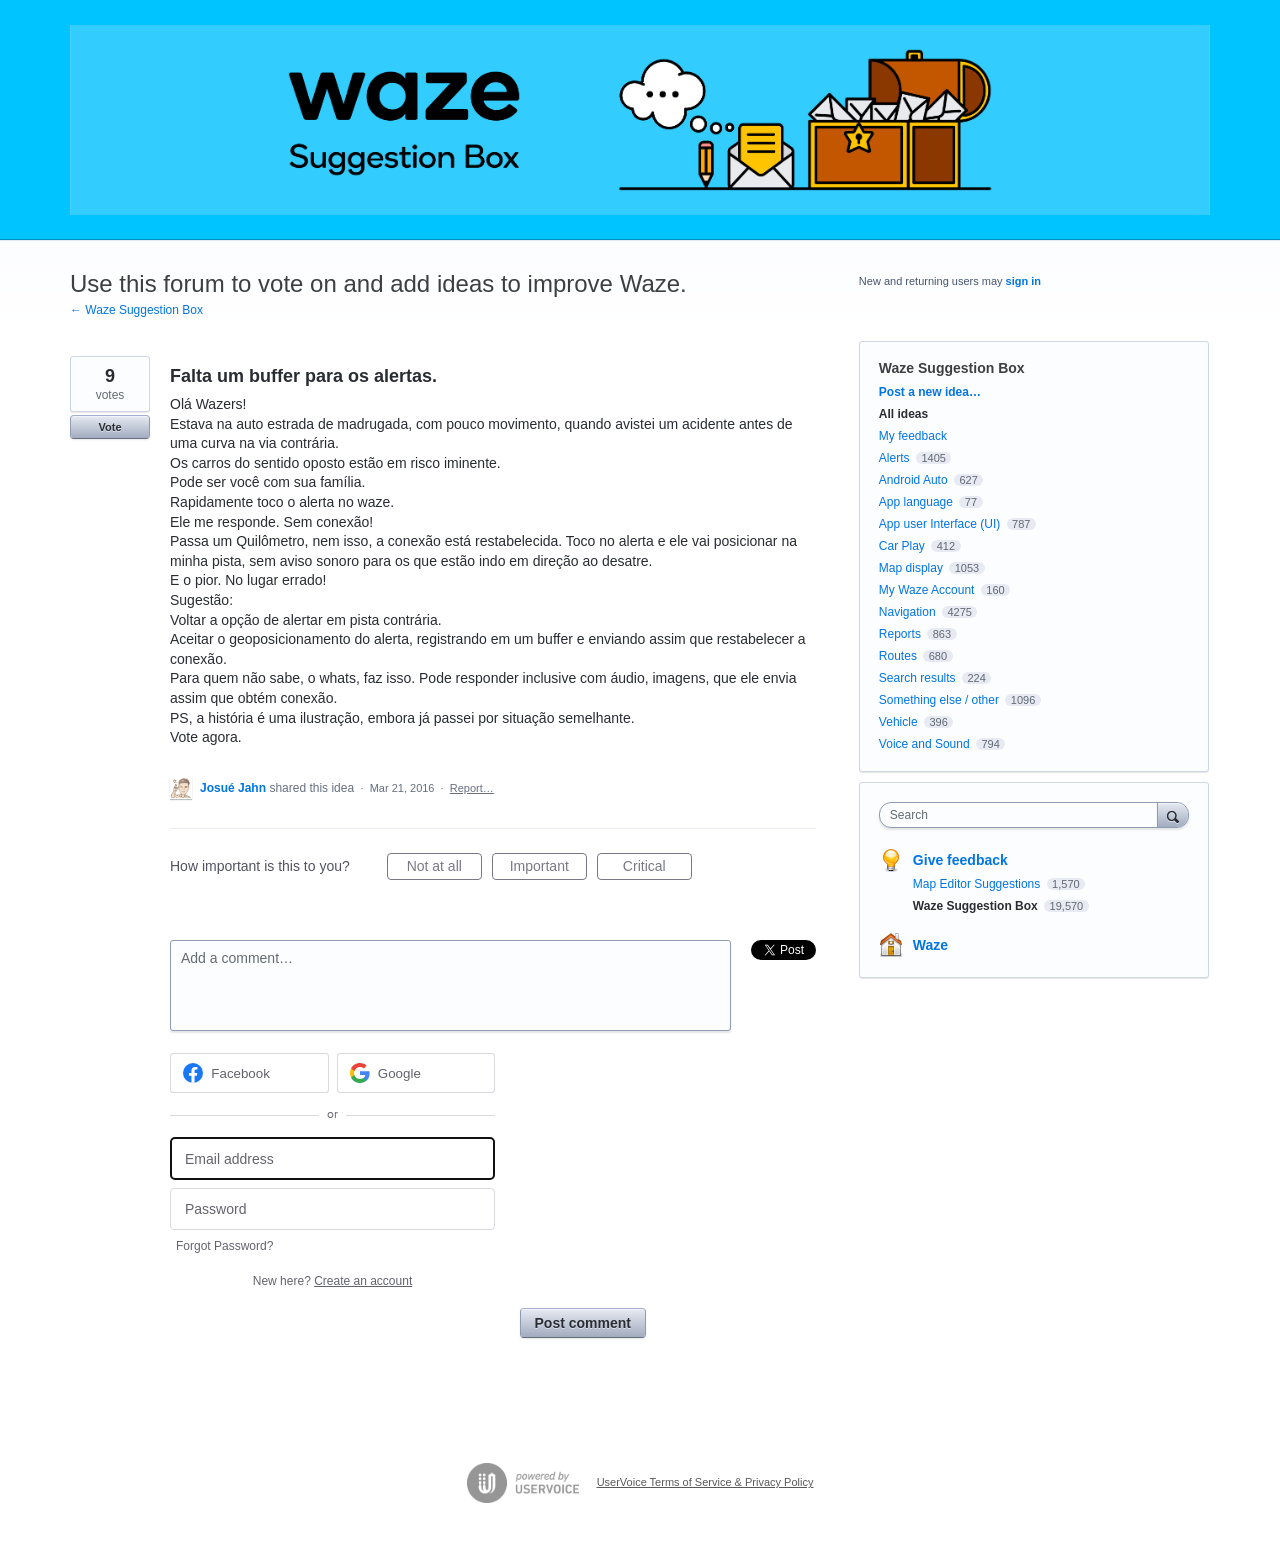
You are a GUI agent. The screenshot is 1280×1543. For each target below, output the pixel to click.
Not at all (444, 869)
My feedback (913, 436)
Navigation (907, 612)
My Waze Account (927, 590)
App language (916, 502)
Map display (911, 568)
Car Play (902, 546)
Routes (898, 656)
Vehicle (898, 722)
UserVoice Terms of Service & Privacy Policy (705, 1482)
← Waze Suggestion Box (136, 310)
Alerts (894, 458)
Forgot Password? (224, 1246)
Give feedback (960, 860)
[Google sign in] (416, 1073)
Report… (472, 788)
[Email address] (332, 1158)
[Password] (332, 1209)
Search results (917, 678)
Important (548, 869)
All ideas (903, 414)
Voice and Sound (924, 744)
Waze (930, 945)
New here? (332, 1281)
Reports (900, 634)
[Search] (1173, 814)
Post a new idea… (930, 392)
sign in (1023, 281)
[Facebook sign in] (249, 1073)
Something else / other (939, 700)
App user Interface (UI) (939, 524)
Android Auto (913, 480)
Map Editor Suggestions (978, 884)
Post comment (583, 1323)
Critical (657, 869)
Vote (109, 427)
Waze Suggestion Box (952, 368)
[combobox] (1023, 815)
